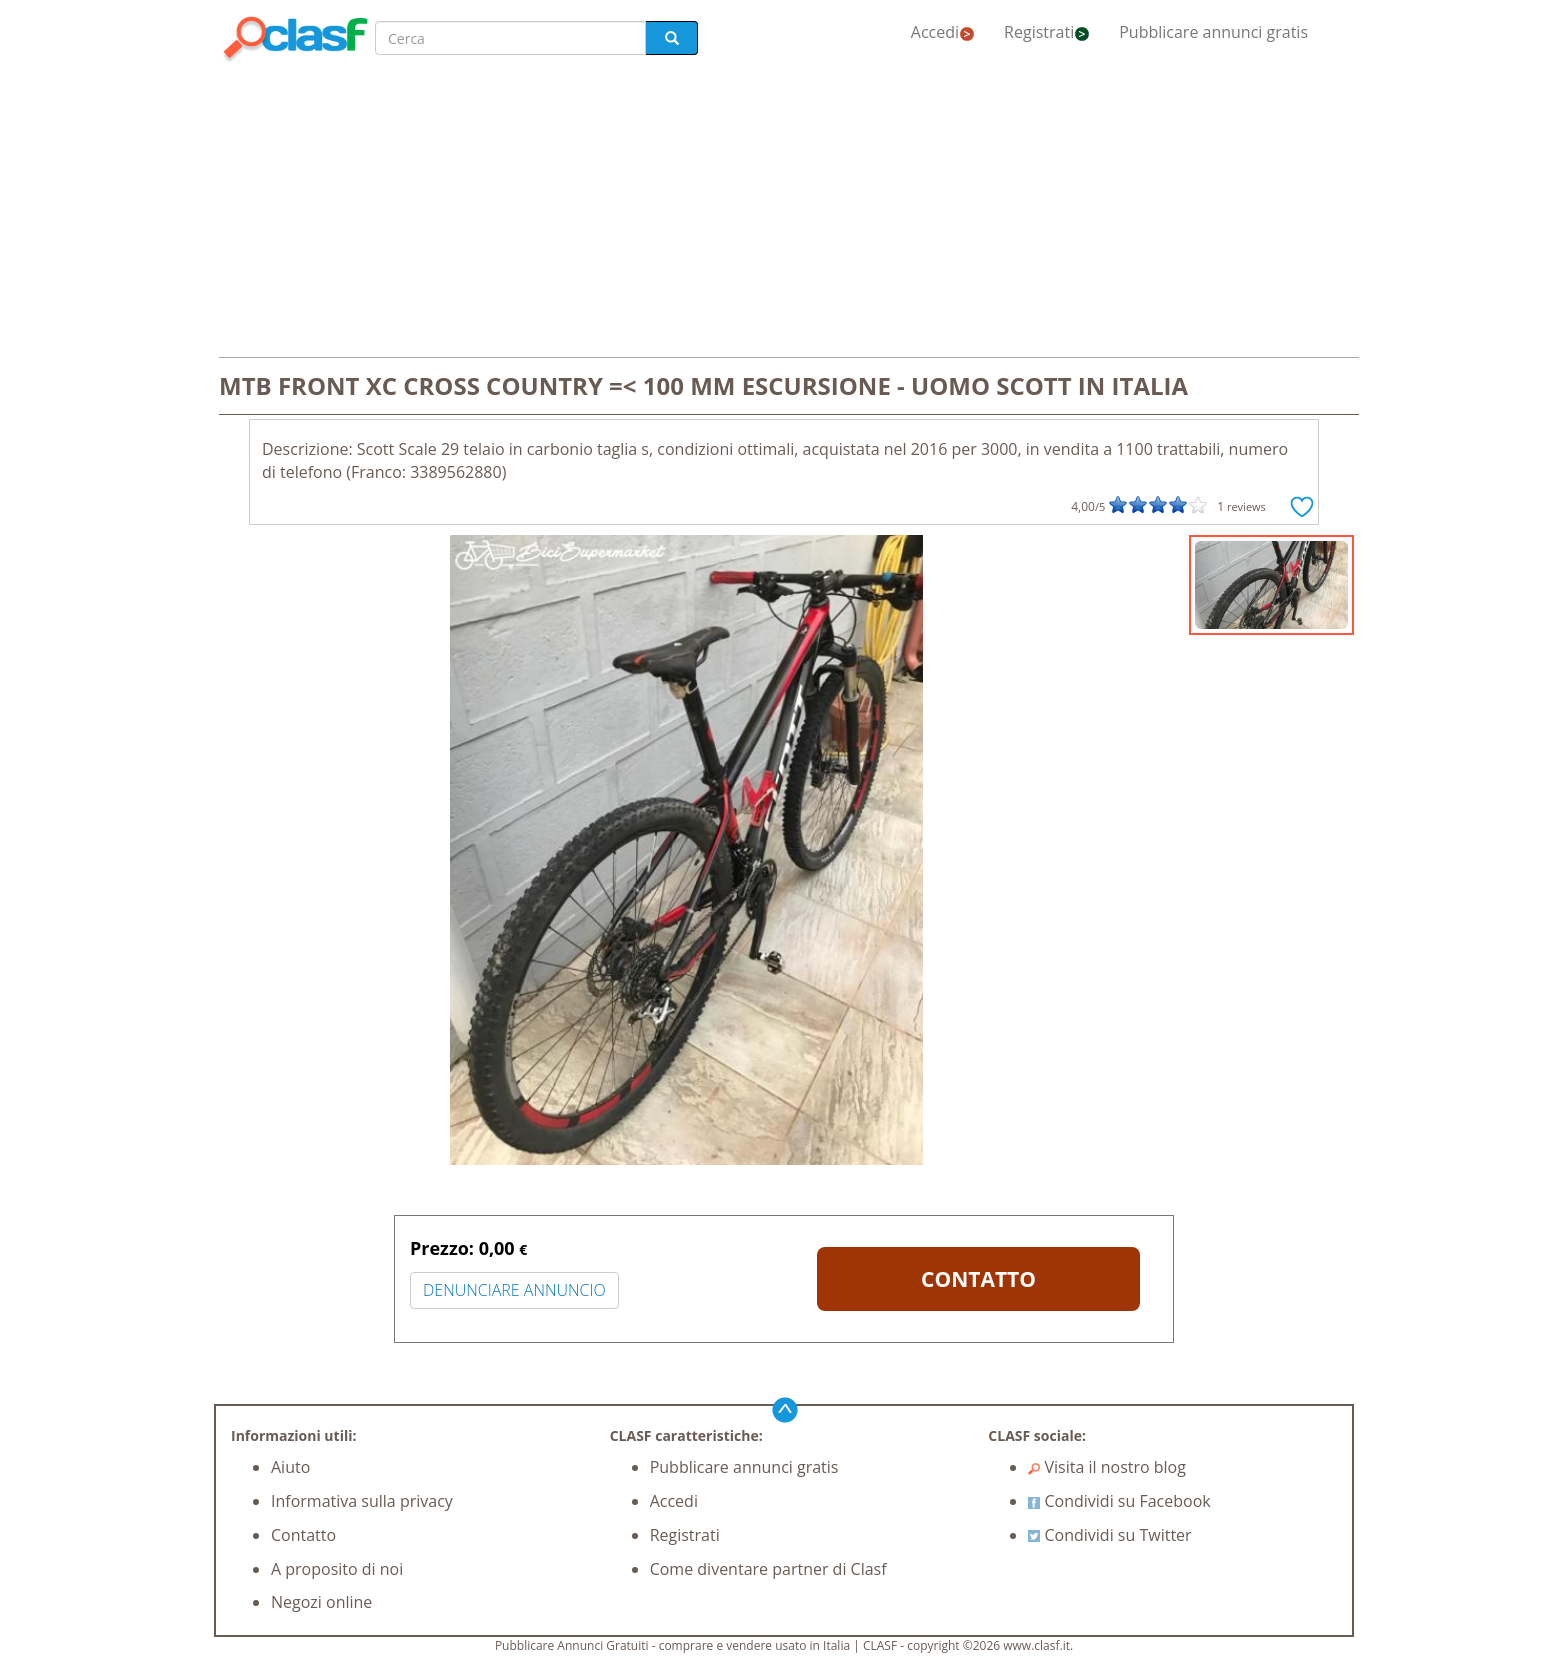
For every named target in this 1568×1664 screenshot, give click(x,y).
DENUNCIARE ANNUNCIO (514, 1290)
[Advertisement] (784, 212)
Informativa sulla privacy (362, 1501)
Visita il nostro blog (1107, 1467)
